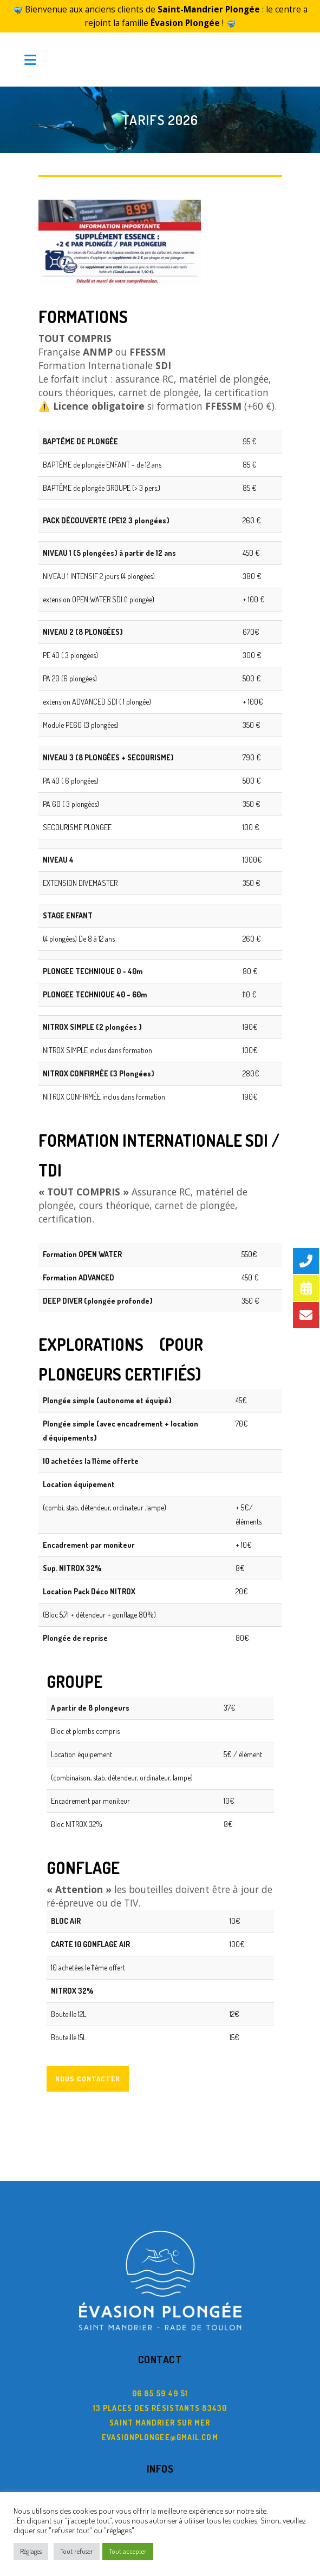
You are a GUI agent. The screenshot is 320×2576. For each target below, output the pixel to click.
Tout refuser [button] (76, 2551)
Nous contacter (87, 2057)
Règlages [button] (31, 2551)
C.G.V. (160, 2481)
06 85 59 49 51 (160, 2372)
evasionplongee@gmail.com (160, 2416)
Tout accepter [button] (128, 2551)
